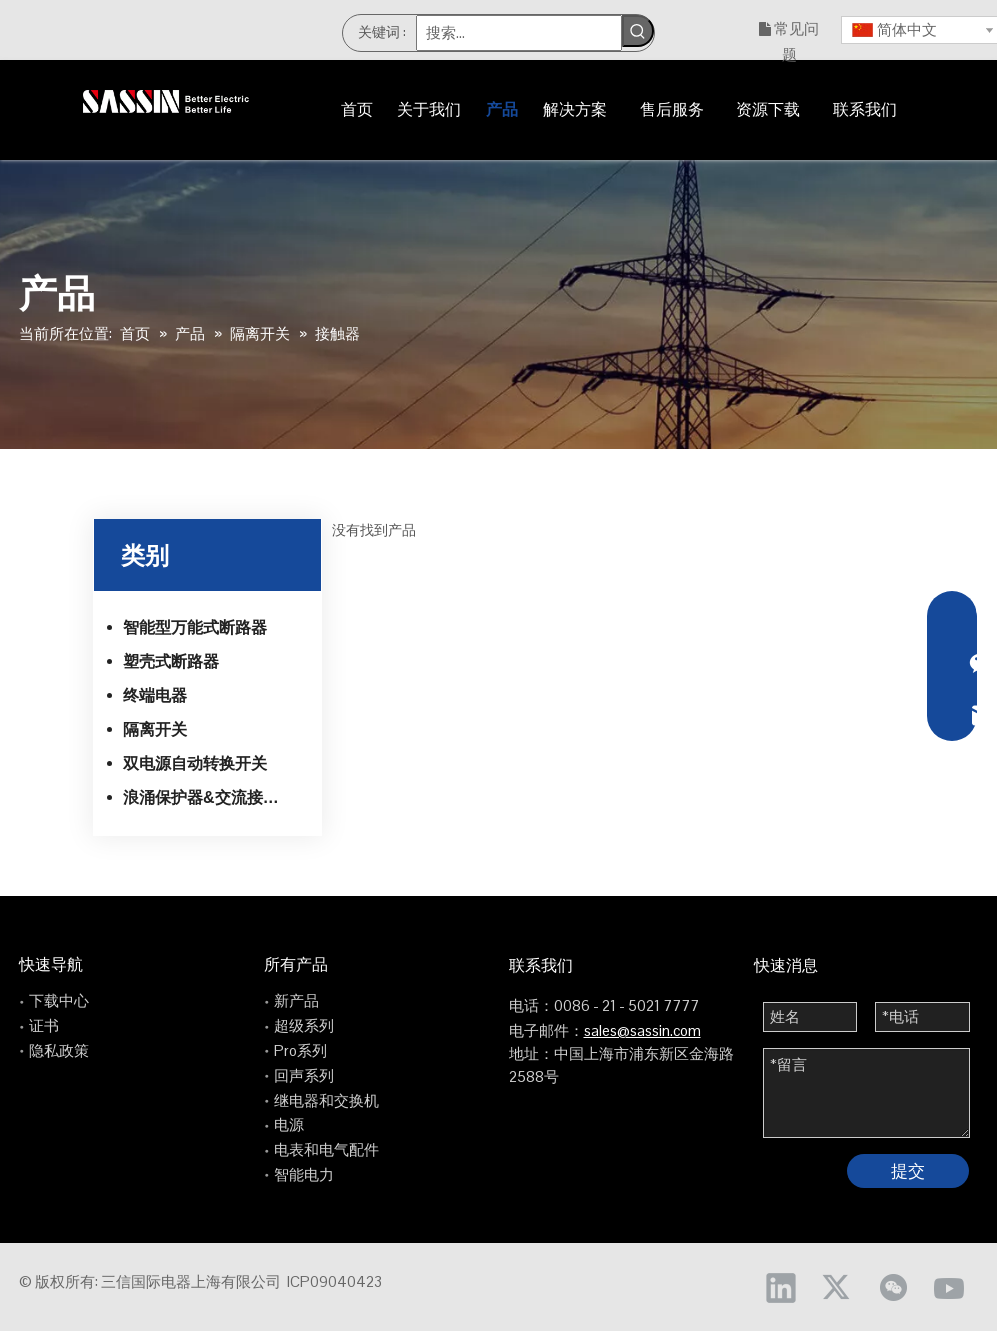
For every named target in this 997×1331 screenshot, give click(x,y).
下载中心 (59, 1000)
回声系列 (304, 1075)
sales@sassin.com (642, 1030)
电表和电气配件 (326, 1149)
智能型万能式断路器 (195, 627)
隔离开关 (155, 729)
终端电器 (155, 695)
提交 (908, 1171)
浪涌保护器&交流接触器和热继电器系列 (215, 797)
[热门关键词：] (638, 31)
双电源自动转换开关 (195, 763)
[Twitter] (837, 1287)
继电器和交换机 (326, 1100)
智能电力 (304, 1174)
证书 (44, 1025)
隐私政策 (59, 1050)
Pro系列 (300, 1050)
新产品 (296, 1000)
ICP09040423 (334, 1281)
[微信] (893, 1287)
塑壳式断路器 (171, 661)
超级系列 (304, 1025)
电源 (289, 1124)
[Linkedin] (781, 1287)
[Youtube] (949, 1287)
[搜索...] (518, 33)
